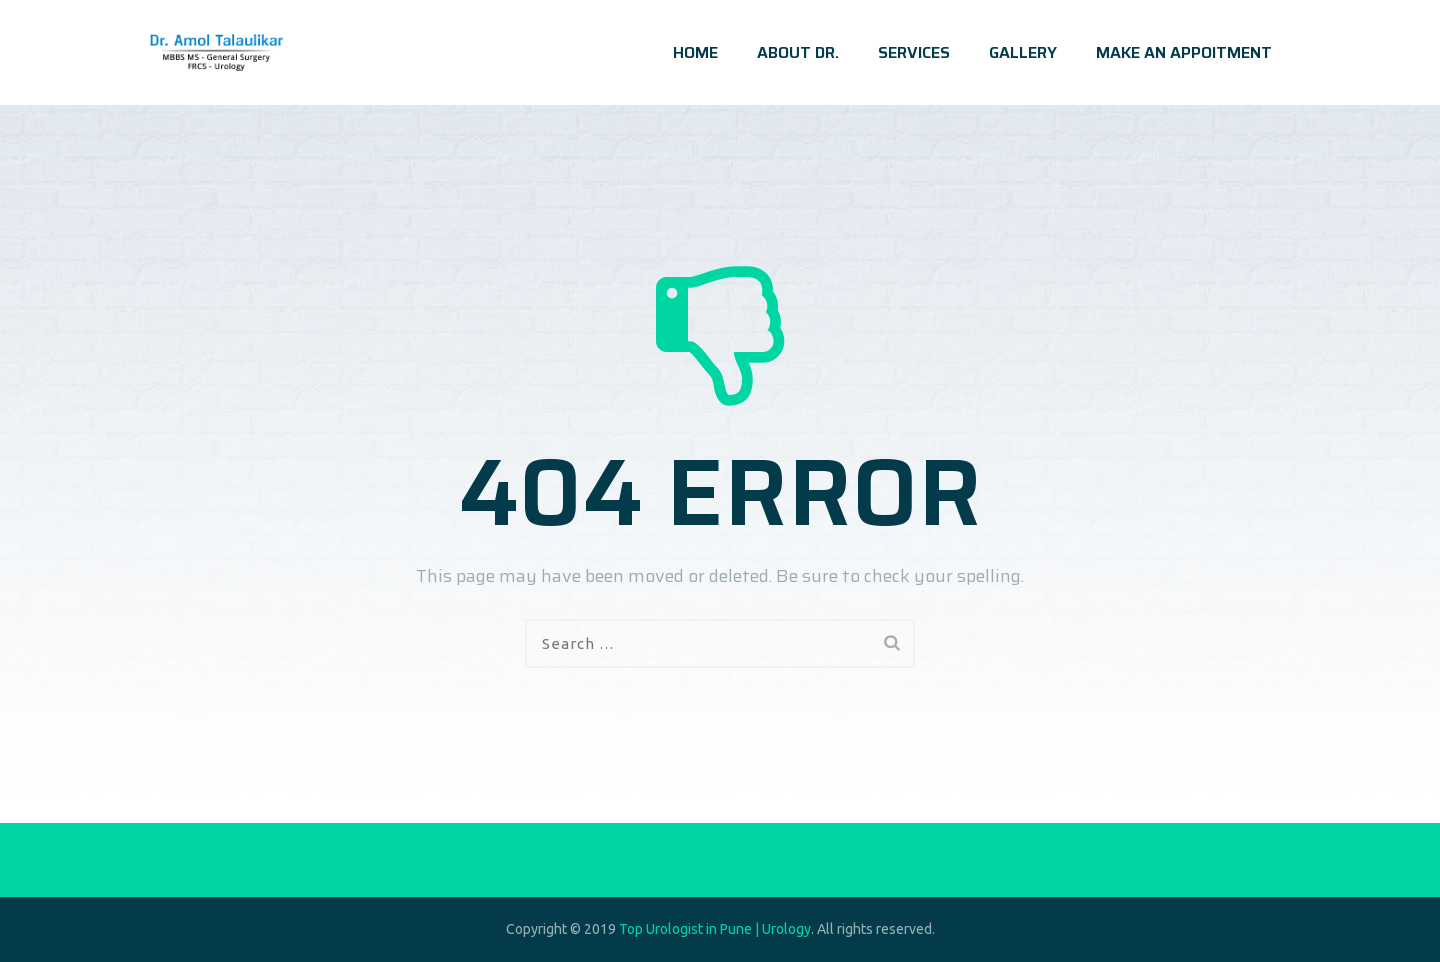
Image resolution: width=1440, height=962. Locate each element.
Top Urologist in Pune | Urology (715, 929)
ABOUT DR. (798, 52)
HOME (695, 52)
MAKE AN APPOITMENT (1184, 52)
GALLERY (1023, 52)
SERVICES (914, 52)
